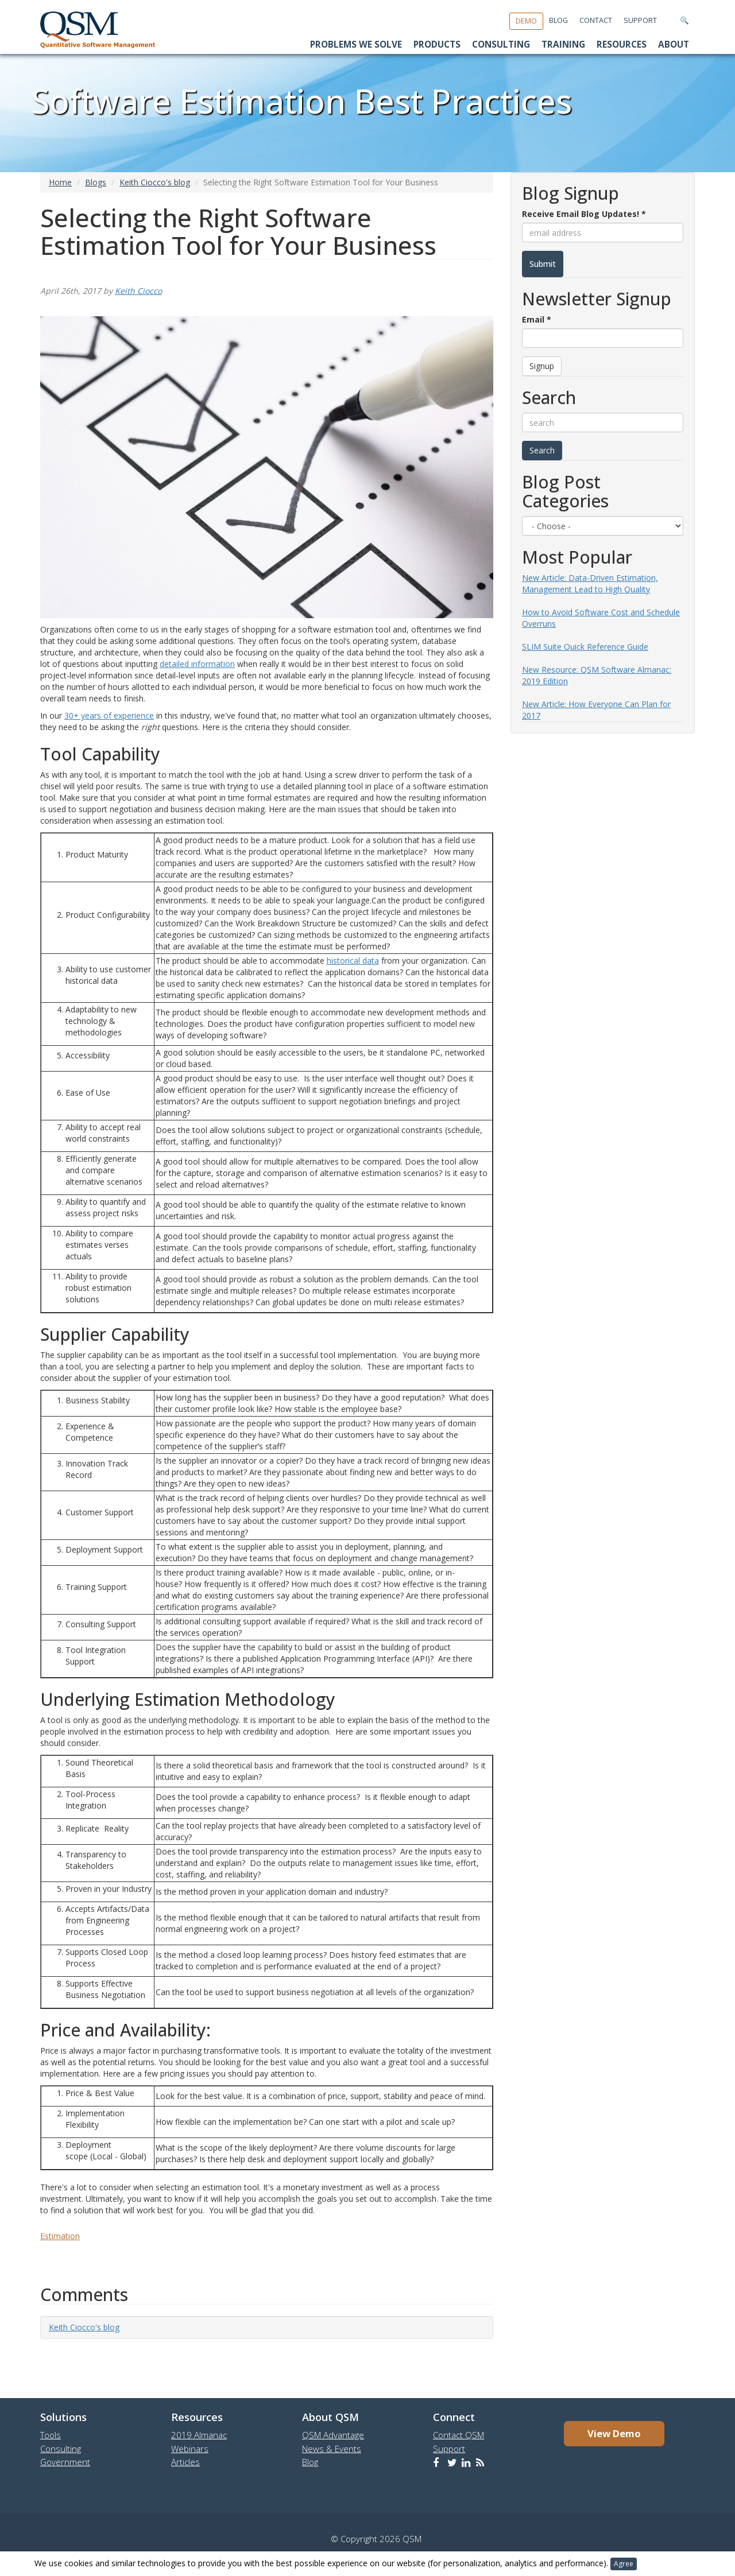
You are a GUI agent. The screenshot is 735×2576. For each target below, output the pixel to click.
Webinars (189, 2448)
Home (60, 182)
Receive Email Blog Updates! (584, 213)
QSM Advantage (333, 2435)
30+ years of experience (109, 715)
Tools (50, 2435)
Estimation (60, 2235)
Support (640, 20)
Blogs (95, 182)
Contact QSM (458, 2435)
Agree (623, 2564)
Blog (558, 20)
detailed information (197, 663)
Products (437, 44)
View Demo (614, 2433)
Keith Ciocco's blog (154, 182)
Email (536, 319)
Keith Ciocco (138, 290)
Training (563, 44)
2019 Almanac (199, 2435)
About (673, 44)
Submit (542, 263)
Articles (185, 2462)
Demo (526, 21)
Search (542, 450)
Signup (541, 365)
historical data (353, 960)
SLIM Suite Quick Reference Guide (585, 646)
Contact (595, 20)
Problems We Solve (356, 44)
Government (65, 2462)
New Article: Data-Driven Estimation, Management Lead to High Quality (590, 583)
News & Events (331, 2448)
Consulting (501, 44)
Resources (622, 44)
